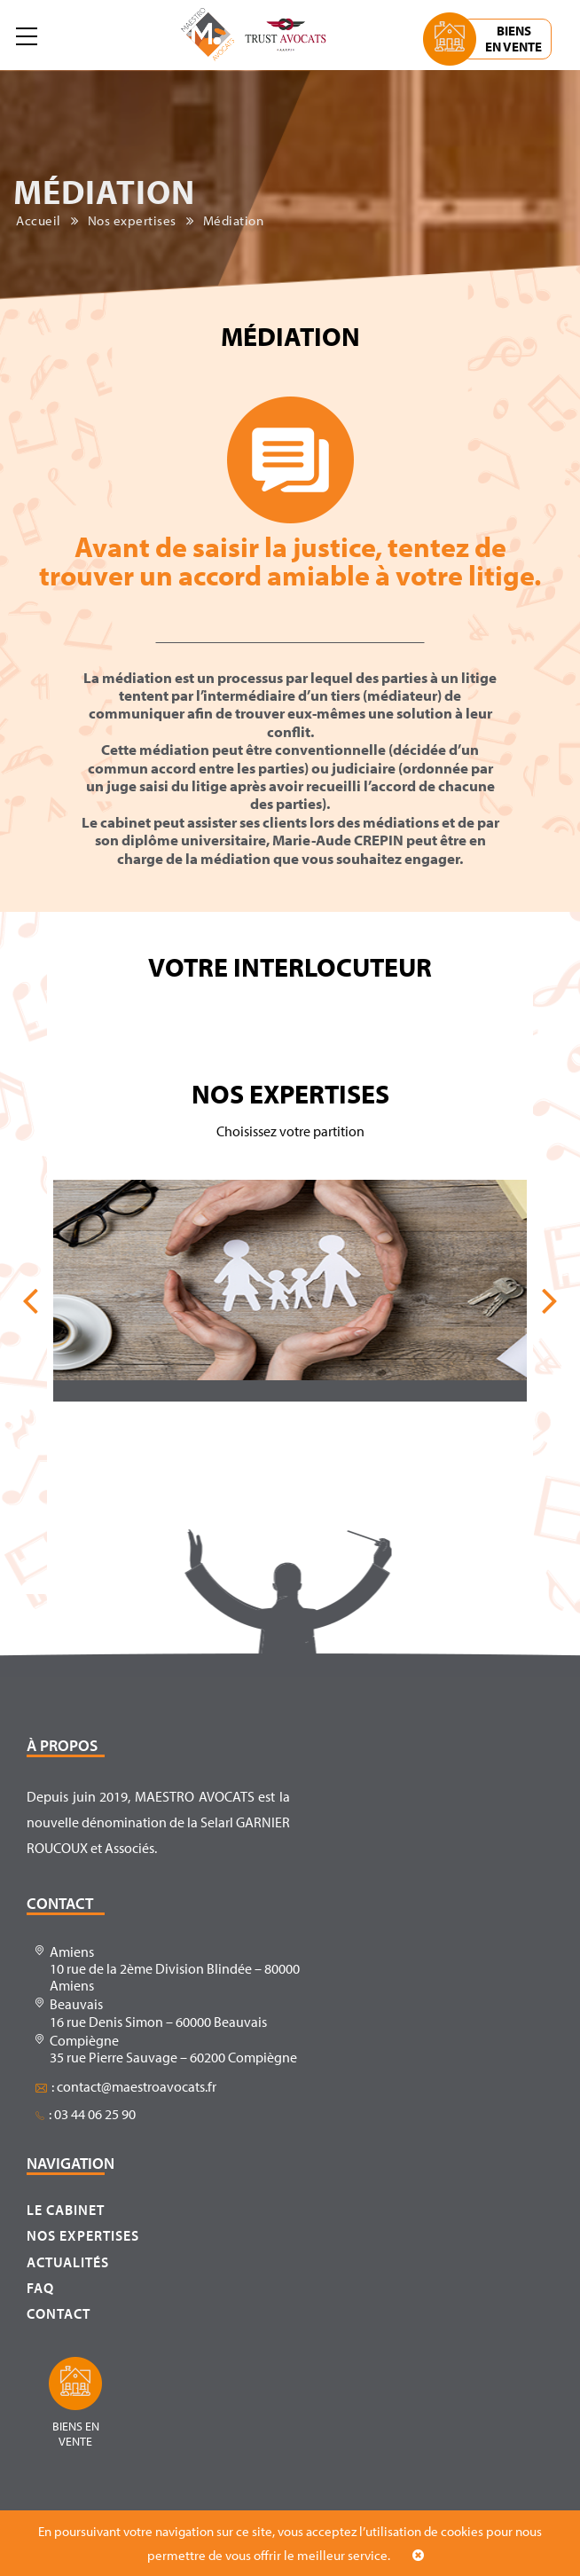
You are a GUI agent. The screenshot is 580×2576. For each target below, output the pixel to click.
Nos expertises (132, 221)
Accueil (38, 221)
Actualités (68, 2262)
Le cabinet (66, 2210)
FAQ (40, 2288)
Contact (58, 2313)
